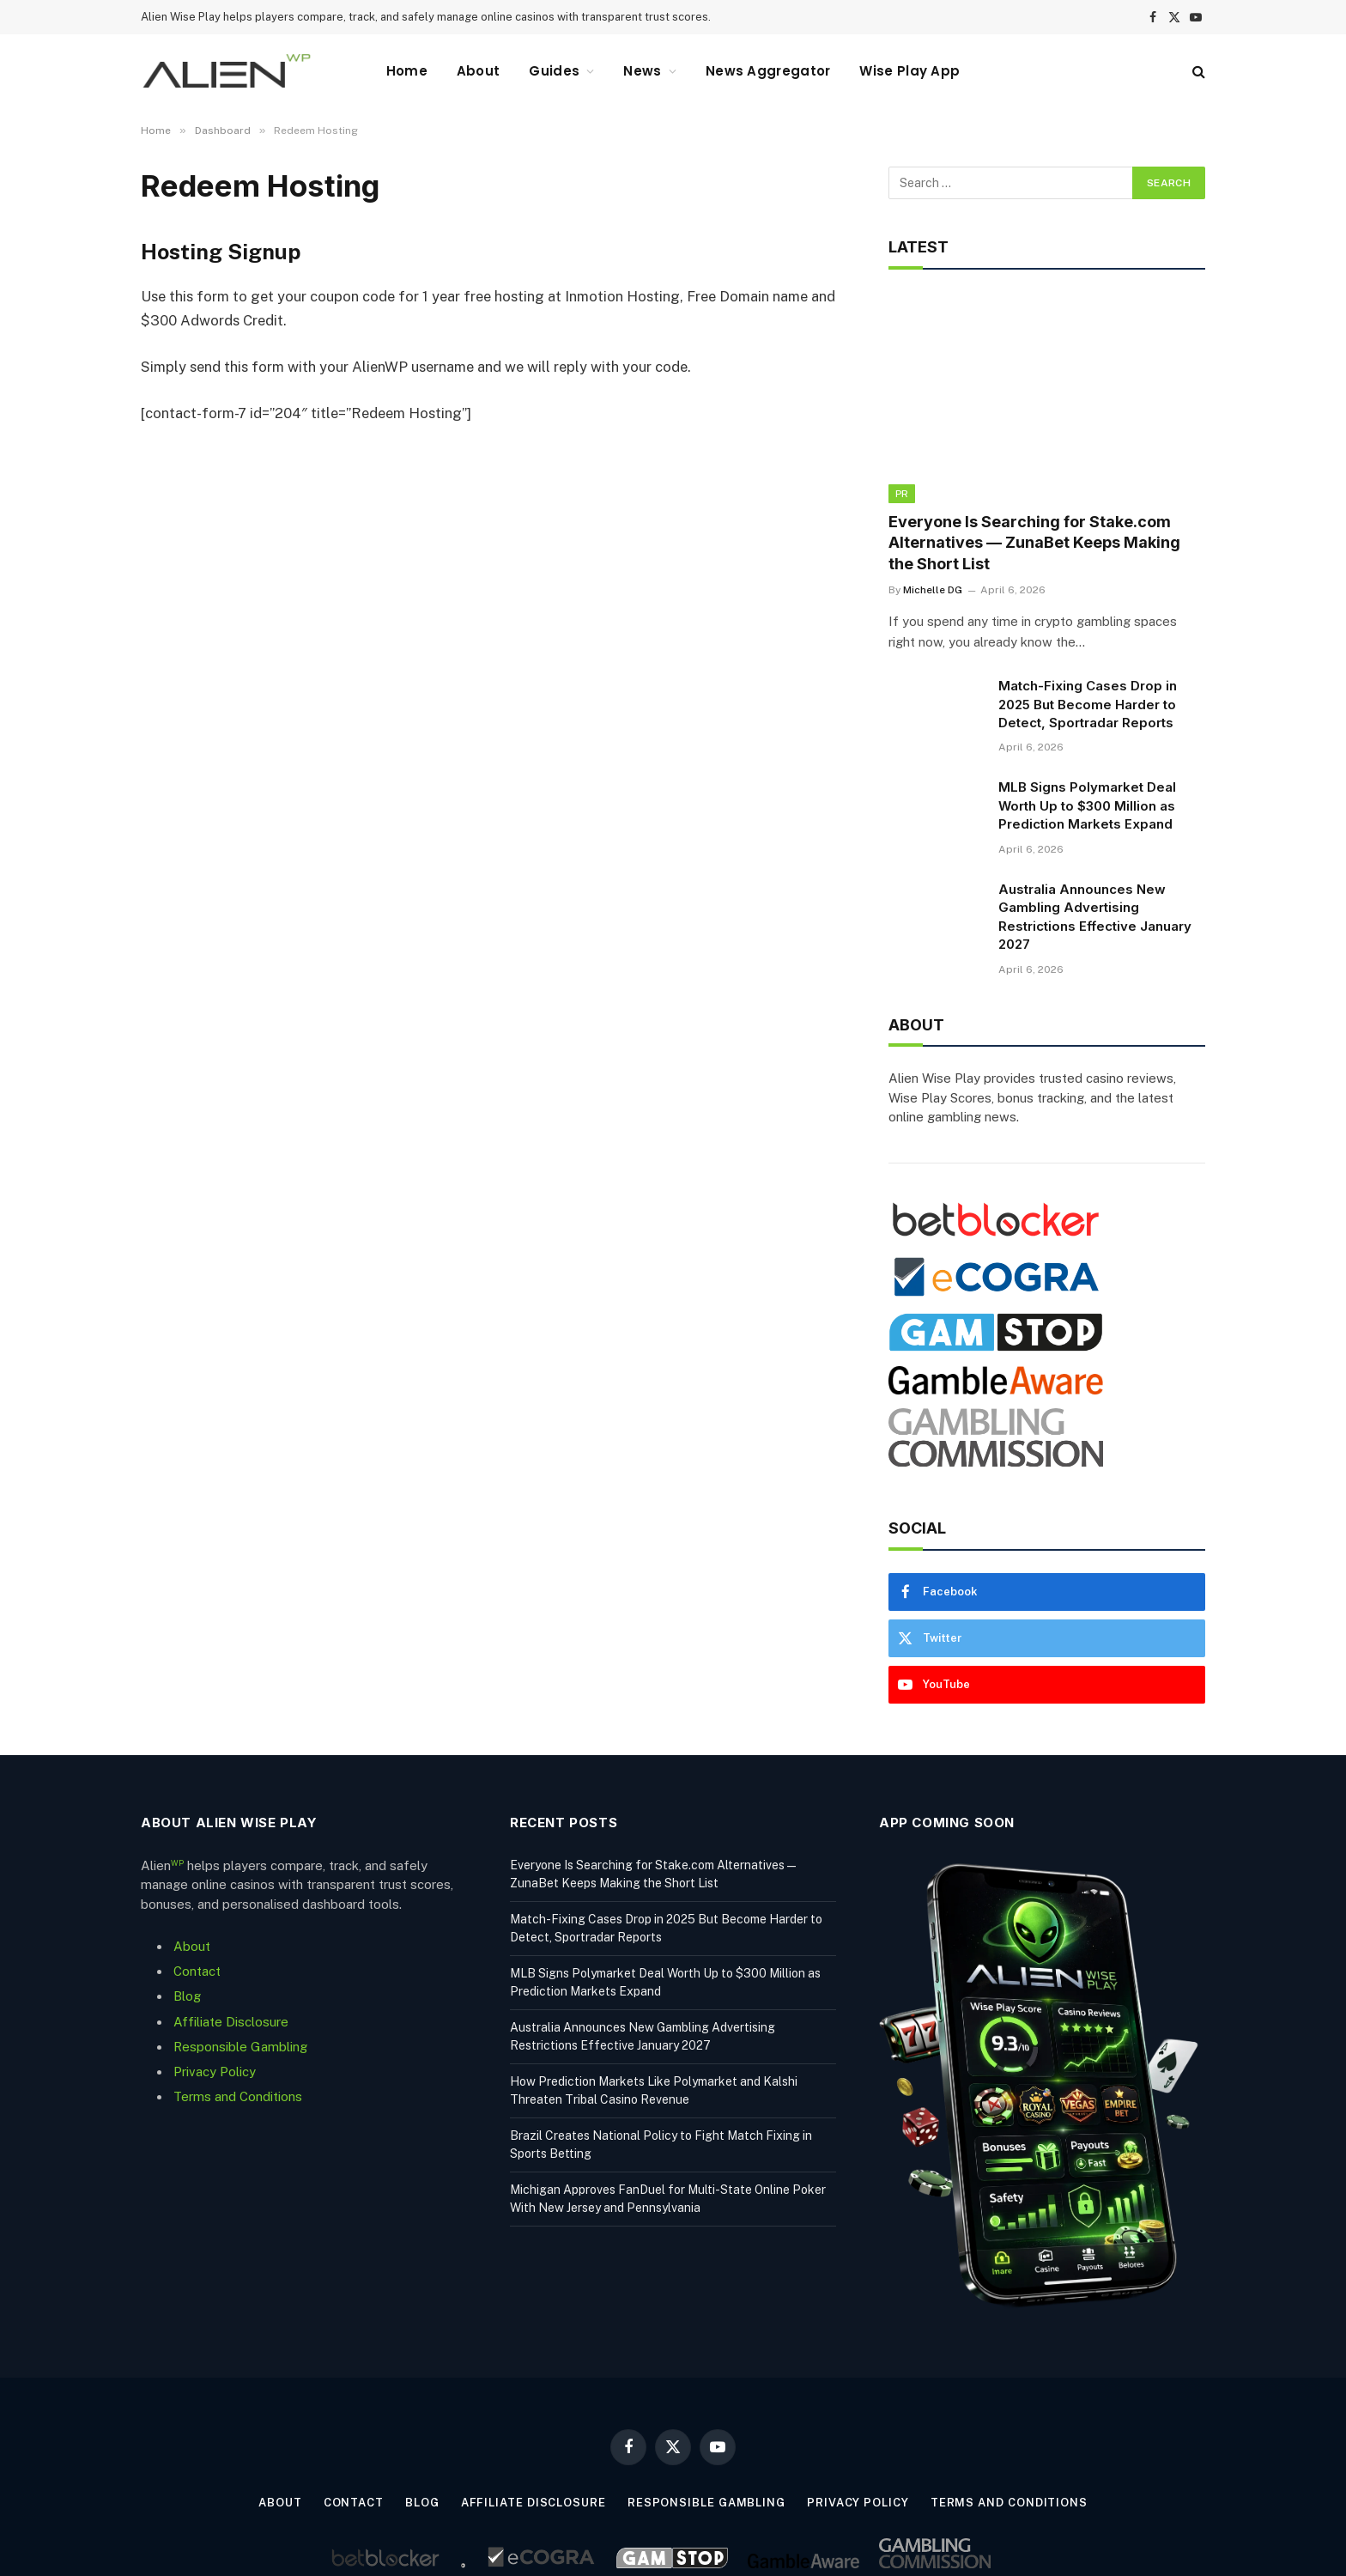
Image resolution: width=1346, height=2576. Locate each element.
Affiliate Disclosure (230, 2021)
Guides (554, 71)
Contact (197, 1971)
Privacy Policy (214, 2071)
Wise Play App (909, 71)
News (642, 71)
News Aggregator (768, 71)
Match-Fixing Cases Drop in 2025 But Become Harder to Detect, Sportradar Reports (1087, 704)
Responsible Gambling (240, 2046)
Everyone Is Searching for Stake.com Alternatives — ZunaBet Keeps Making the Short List (1034, 543)
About (478, 71)
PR (902, 494)
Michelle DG (932, 590)
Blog (187, 1996)
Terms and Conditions (237, 2096)
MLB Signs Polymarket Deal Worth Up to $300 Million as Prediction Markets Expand (1087, 805)
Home (406, 71)
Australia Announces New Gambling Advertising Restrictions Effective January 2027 (1094, 916)
